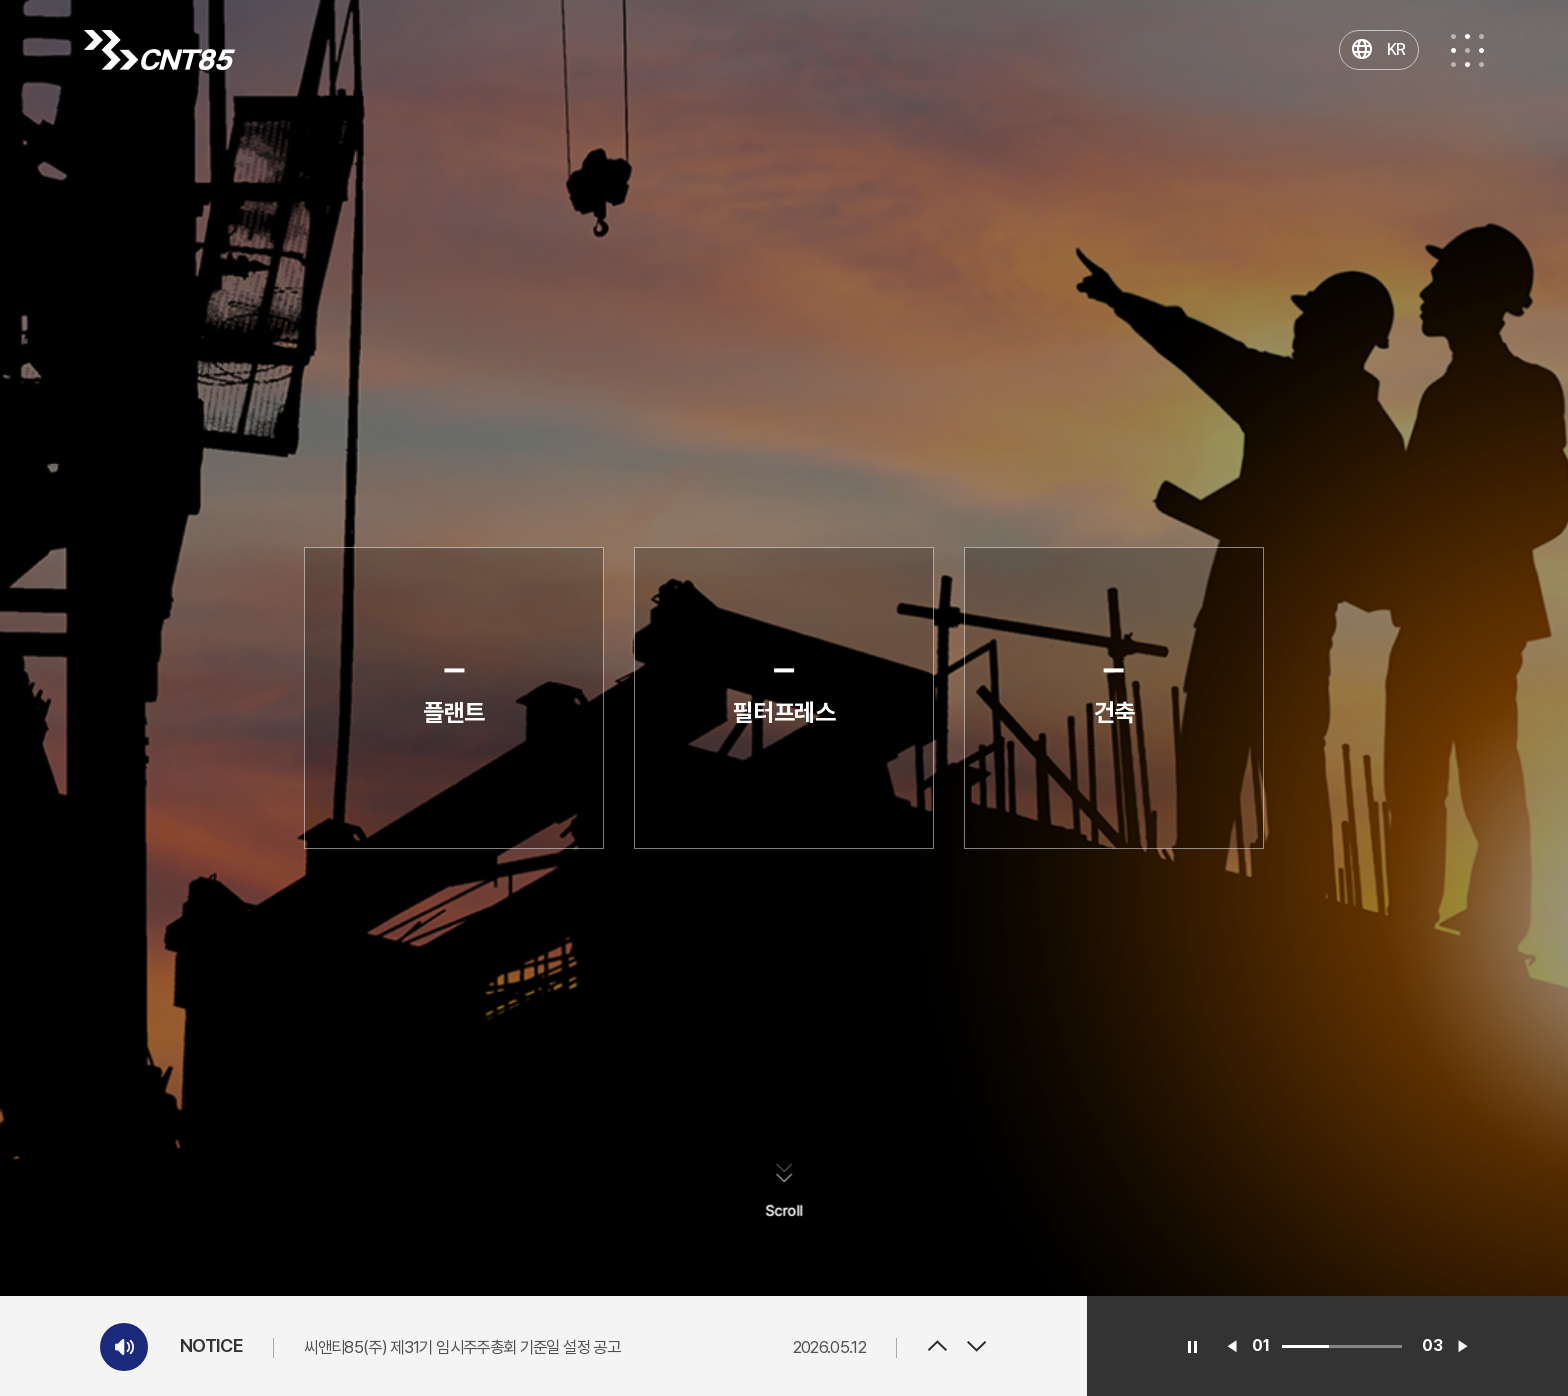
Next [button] (977, 1346)
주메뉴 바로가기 (0, 0)
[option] (585, 1347)
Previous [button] (937, 1346)
